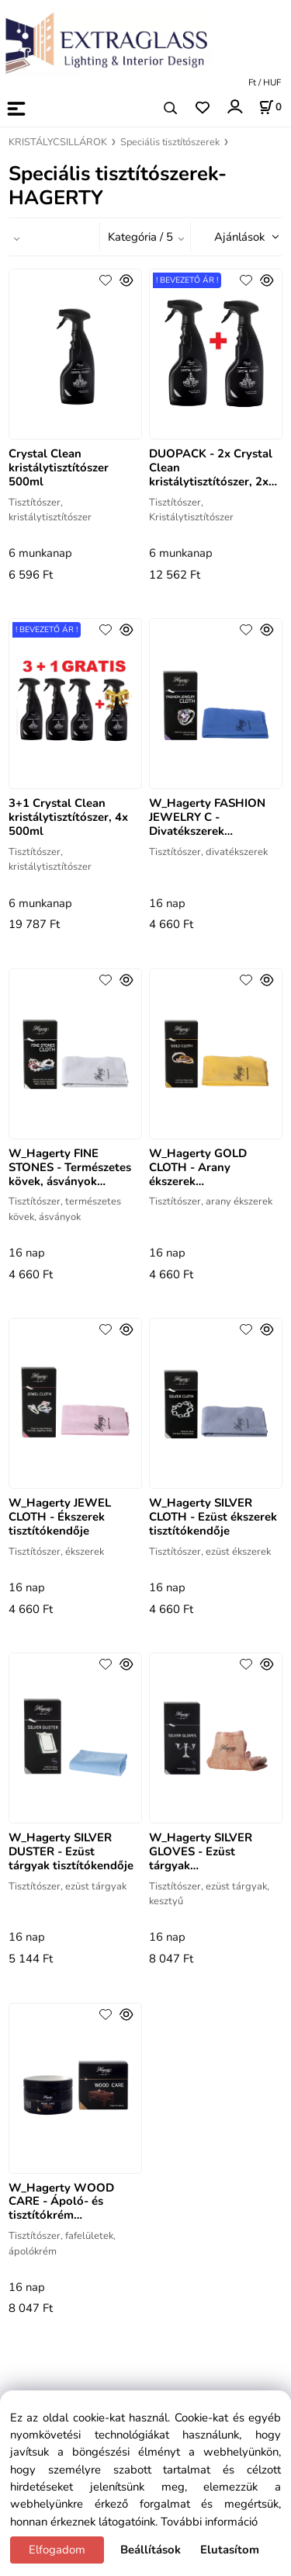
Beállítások (150, 2549)
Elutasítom (229, 2549)
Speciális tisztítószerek (170, 142)
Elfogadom (57, 2549)
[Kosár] (270, 107)
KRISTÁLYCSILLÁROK (58, 142)
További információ (209, 2521)
